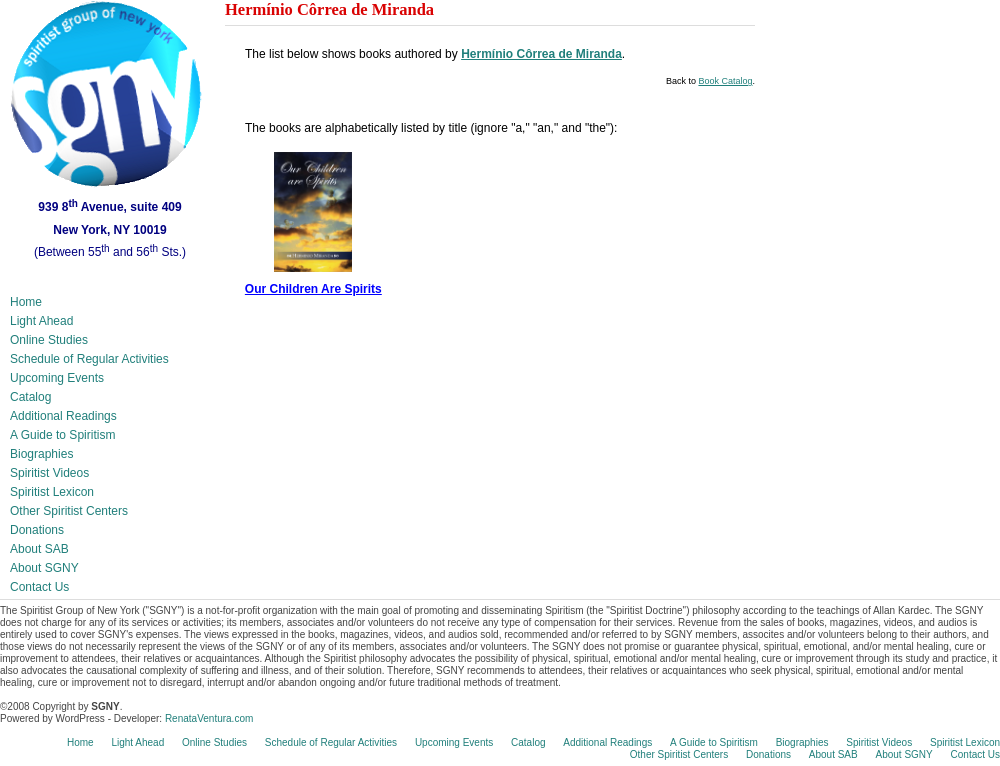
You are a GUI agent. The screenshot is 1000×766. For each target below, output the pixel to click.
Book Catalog (725, 81)
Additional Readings (63, 416)
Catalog (30, 397)
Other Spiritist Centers (69, 511)
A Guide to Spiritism (62, 435)
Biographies (41, 454)
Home (26, 302)
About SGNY (44, 568)
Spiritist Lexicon (52, 492)
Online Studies (49, 340)
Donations (37, 530)
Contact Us (39, 587)
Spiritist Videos (49, 473)
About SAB (39, 549)
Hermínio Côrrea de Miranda (541, 54)
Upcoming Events (57, 378)
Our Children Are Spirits (313, 289)
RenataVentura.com (209, 718)
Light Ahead (41, 321)
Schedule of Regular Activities (89, 359)
